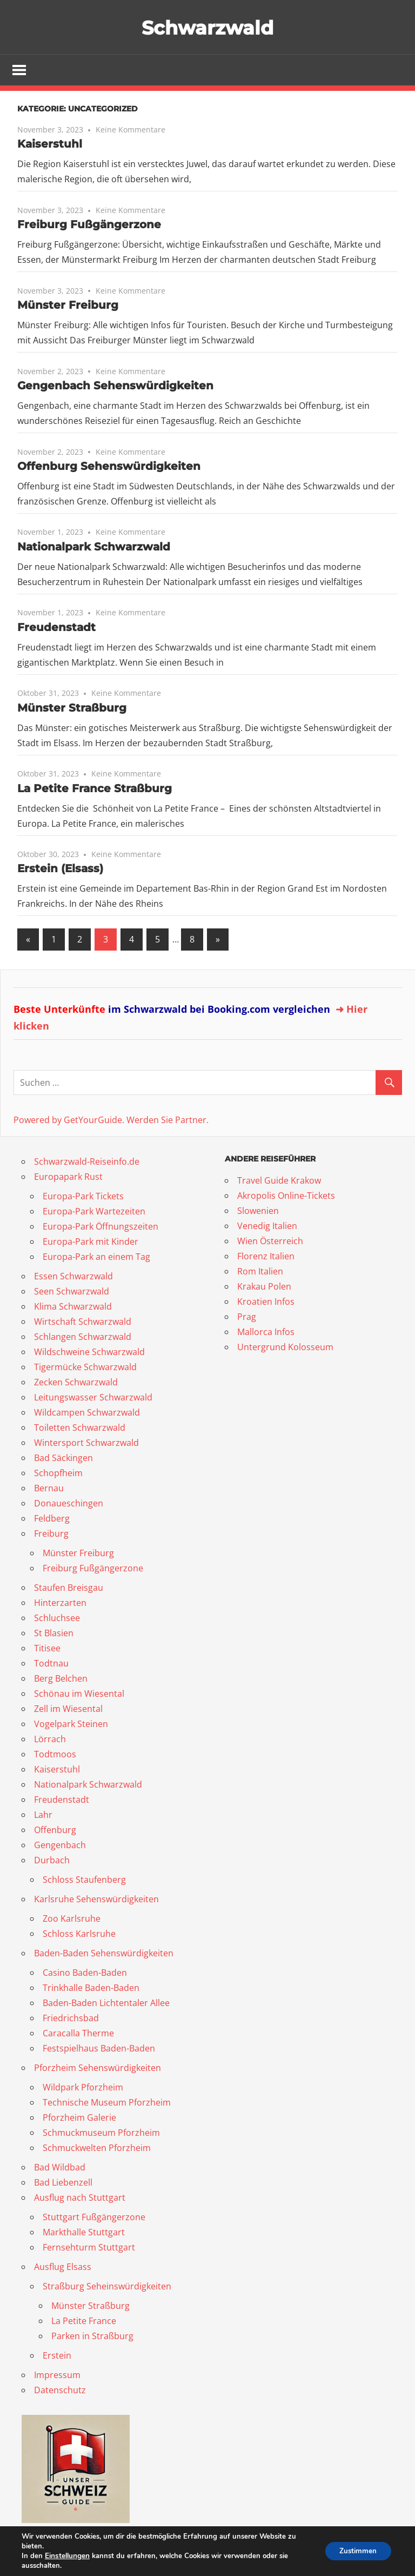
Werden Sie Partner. (167, 1120)
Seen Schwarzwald (71, 1292)
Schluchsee (57, 1618)
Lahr (43, 1815)
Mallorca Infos (265, 1333)
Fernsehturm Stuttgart (89, 2248)
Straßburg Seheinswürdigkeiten (107, 2287)
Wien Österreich (270, 1242)
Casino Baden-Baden (85, 1973)
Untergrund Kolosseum (285, 1348)
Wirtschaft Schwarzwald (82, 1322)
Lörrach (50, 1739)
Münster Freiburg (67, 306)
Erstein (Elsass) (60, 869)
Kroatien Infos (265, 1303)
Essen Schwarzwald (73, 1277)
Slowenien (258, 1212)
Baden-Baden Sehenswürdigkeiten (103, 1954)
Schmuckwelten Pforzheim (97, 2148)
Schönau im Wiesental (79, 1694)
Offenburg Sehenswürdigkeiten (108, 467)
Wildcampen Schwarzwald (87, 1413)
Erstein (57, 2356)
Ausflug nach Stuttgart (79, 2198)
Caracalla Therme (78, 2034)
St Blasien (53, 1633)
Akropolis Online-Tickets (286, 1197)
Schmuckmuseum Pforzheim (101, 2133)
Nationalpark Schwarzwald (93, 547)
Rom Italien (260, 1272)
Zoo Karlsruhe (72, 1919)
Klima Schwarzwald (73, 1307)
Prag (246, 1318)
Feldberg (52, 1519)
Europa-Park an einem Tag (96, 1257)
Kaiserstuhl (49, 144)
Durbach (52, 1861)
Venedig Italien (267, 1227)
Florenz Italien (265, 1257)
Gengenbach (60, 1845)
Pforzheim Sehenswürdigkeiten (97, 2068)
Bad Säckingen (63, 1458)
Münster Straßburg (71, 708)
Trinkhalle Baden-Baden (91, 1988)
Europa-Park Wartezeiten (94, 1212)
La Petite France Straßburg (94, 788)
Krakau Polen (264, 1287)
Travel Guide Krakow (279, 1181)
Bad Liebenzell (63, 2183)
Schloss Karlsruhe (79, 1934)
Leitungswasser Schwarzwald (93, 1398)
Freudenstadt (56, 628)
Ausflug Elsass (62, 2267)
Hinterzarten (60, 1603)
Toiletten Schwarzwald (79, 1428)
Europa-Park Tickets (83, 1197)
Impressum (57, 2375)
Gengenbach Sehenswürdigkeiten (115, 386)
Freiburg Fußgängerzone (89, 225)
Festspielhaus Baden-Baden (99, 2049)
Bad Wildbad (59, 2168)
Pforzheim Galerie (79, 2118)
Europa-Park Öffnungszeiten (100, 1227)
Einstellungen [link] (67, 2556)
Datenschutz (60, 2390)
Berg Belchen (61, 1679)
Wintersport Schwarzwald (86, 1443)
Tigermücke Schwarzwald (85, 1367)
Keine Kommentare (130, 130)
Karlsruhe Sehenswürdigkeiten (96, 1900)
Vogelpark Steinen (71, 1724)
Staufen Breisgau (68, 1588)
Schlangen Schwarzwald (82, 1337)
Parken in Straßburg (92, 2336)
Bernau (49, 1489)
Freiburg (51, 1534)
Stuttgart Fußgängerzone (94, 2217)
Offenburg (55, 1830)
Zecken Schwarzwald (76, 1383)
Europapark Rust (68, 1177)
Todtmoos (55, 1755)
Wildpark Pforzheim (83, 2088)
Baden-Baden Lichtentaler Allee (106, 2003)
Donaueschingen (68, 1504)
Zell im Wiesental (68, 1709)
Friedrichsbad (71, 2018)
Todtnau (51, 1664)
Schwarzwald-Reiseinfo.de (86, 1162)
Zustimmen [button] (356, 2551)
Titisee (47, 1649)
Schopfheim (58, 1473)
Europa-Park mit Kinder (90, 1242)
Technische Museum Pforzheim (107, 2103)
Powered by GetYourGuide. (69, 1120)
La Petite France (83, 2321)
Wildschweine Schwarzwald (89, 1352)
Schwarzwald (207, 27)
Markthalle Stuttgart (84, 2233)
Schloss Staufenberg (84, 1880)
